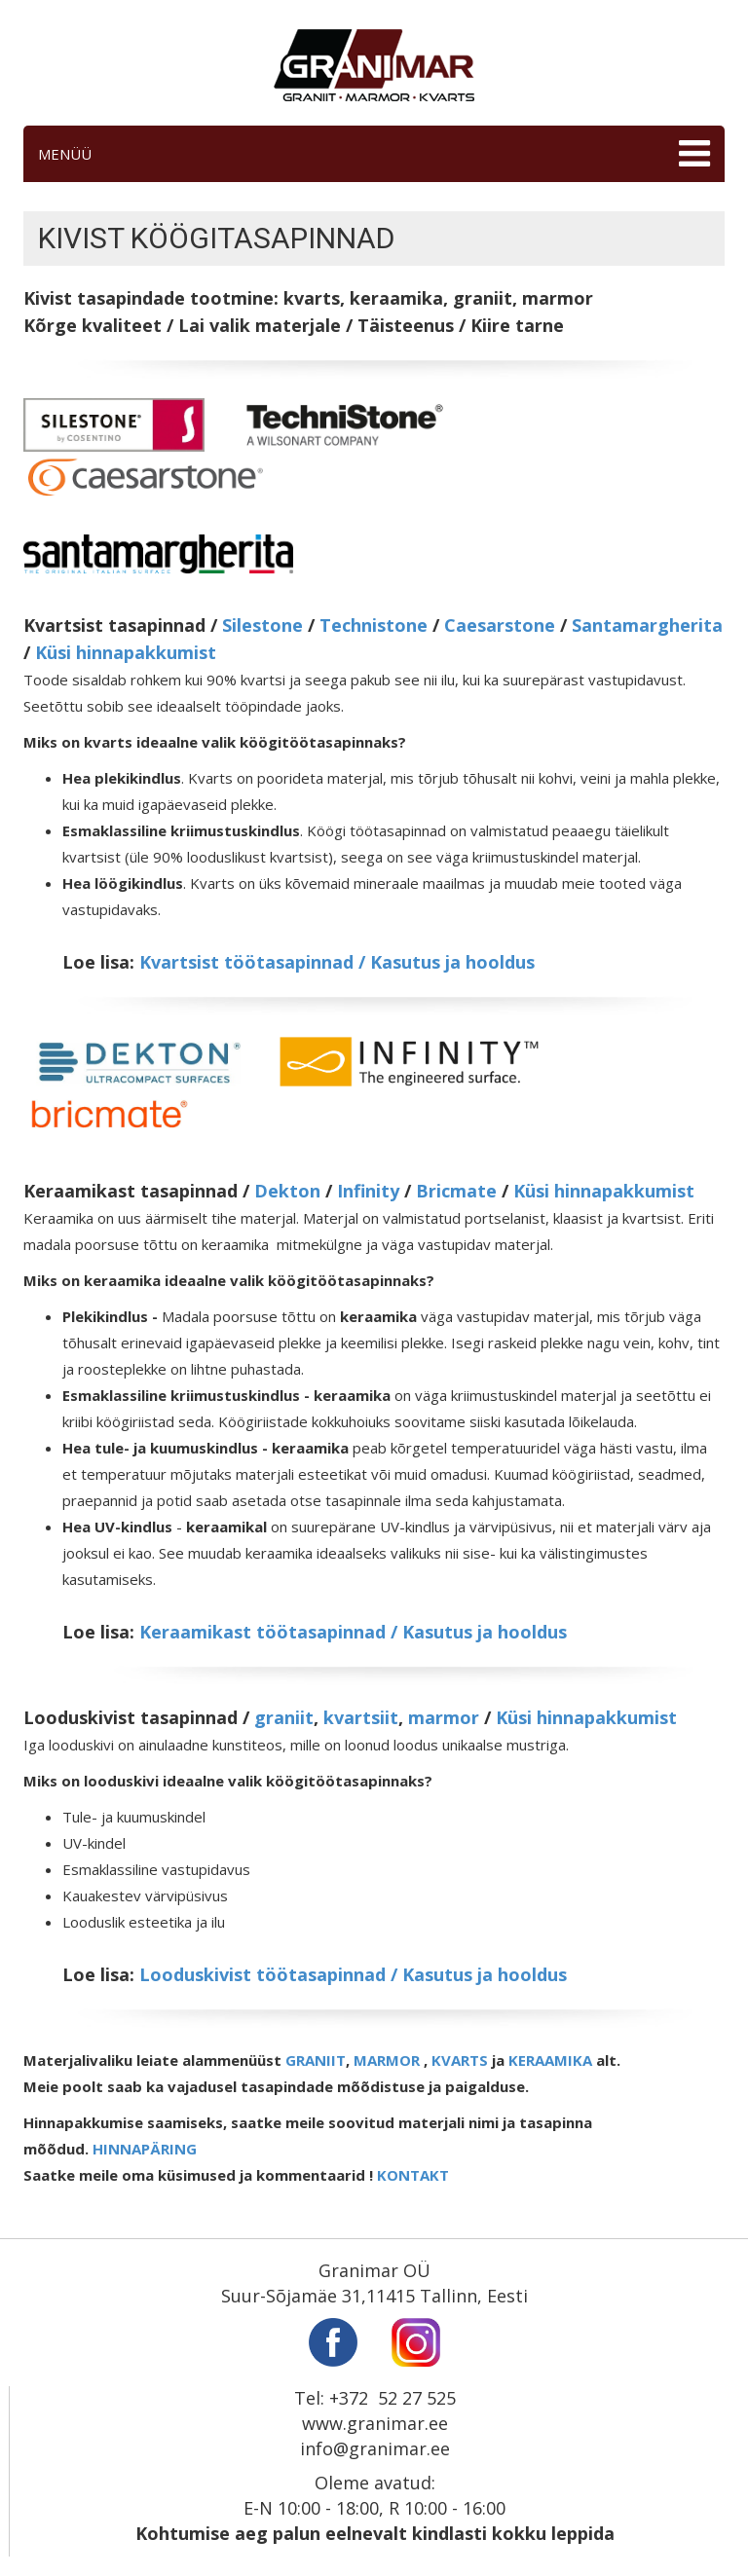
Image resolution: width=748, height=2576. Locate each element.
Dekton (287, 1190)
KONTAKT (413, 2175)
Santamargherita (647, 625)
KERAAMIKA (550, 2060)
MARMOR (387, 2060)
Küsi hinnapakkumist (125, 652)
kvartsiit (360, 1717)
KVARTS (459, 2060)
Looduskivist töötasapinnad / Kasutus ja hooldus (353, 1974)
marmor (443, 1717)
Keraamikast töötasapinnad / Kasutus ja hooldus (353, 1631)
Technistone (373, 625)
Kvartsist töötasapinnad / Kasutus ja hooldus (337, 962)
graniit (284, 1717)
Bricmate (456, 1190)
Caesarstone (499, 625)
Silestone (262, 625)
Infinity (368, 1190)
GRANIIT (315, 2060)
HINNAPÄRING (145, 2148)
